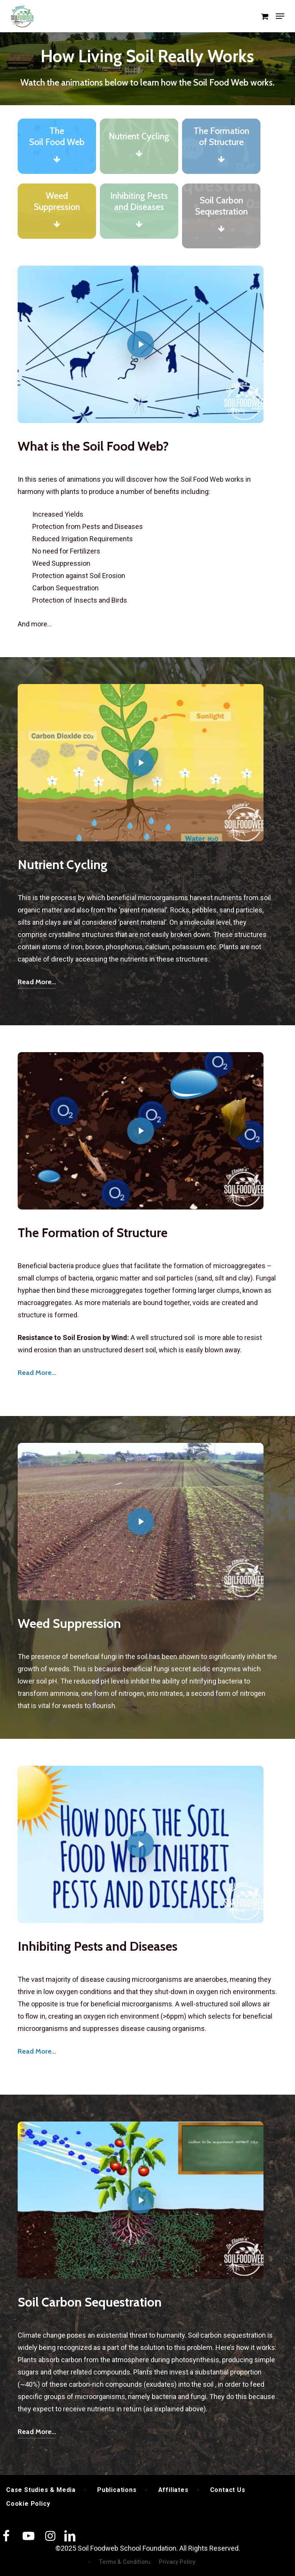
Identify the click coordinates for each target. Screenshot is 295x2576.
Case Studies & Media (41, 2489)
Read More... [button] (37, 982)
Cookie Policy (28, 2503)
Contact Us (227, 2489)
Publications (117, 2489)
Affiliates (173, 2489)
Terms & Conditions (125, 2562)
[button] (280, 16)
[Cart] (264, 16)
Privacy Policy (177, 2562)
